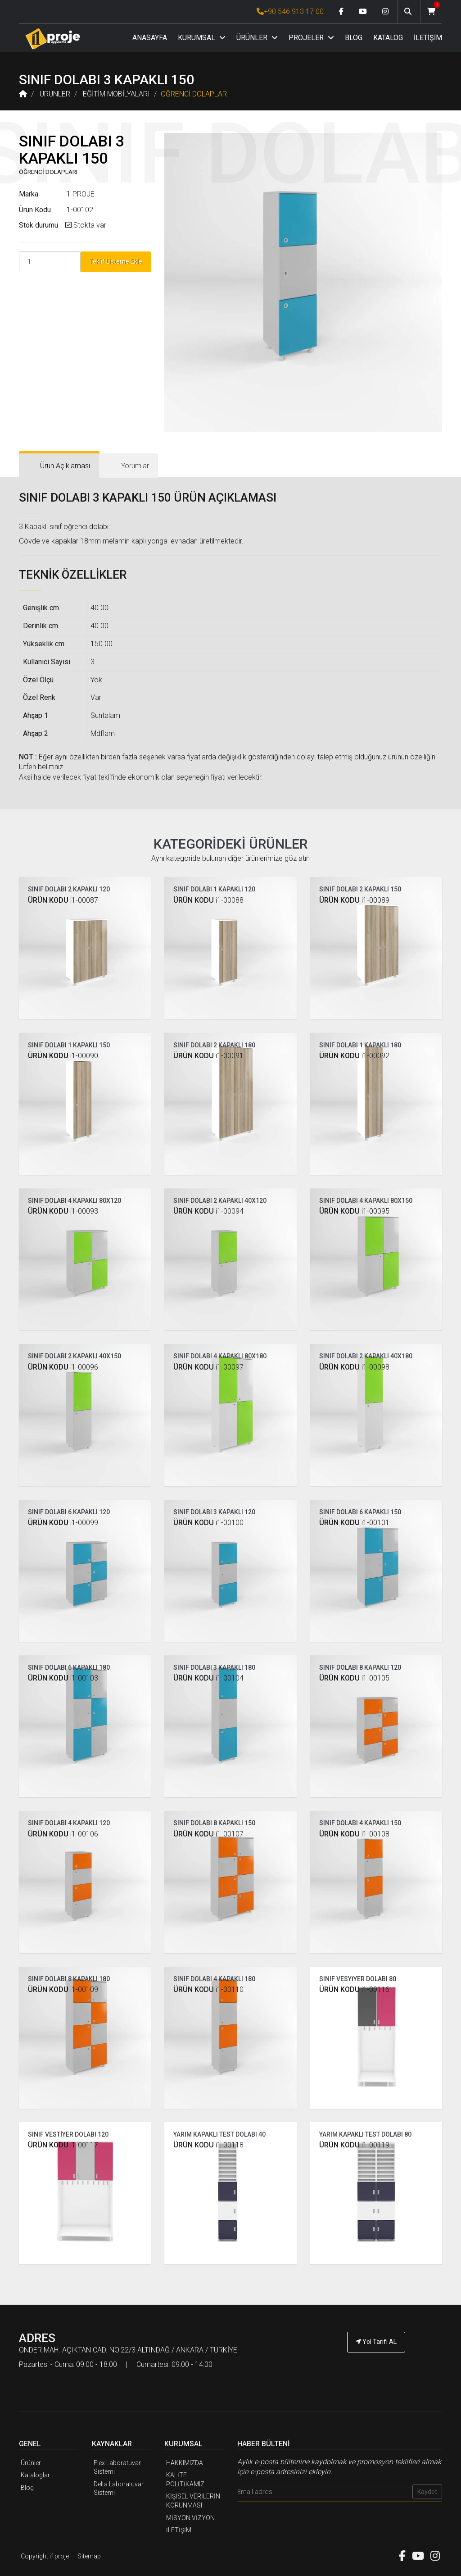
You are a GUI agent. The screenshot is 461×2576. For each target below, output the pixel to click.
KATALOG (388, 37)
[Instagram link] (385, 11)
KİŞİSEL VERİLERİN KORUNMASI (193, 2501)
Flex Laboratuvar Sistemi (117, 2467)
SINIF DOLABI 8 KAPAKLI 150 (214, 1823)
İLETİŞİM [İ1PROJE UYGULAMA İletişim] (178, 2530)
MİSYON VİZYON (190, 2517)
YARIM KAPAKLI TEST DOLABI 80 (365, 2134)
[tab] (59, 465)
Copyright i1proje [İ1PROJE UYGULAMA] (45, 2556)
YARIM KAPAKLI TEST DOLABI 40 (219, 2134)
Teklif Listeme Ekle (115, 261)
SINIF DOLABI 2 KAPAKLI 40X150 (74, 1356)
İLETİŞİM (428, 37)
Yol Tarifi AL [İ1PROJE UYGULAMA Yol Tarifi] (376, 2341)
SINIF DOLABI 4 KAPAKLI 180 (214, 1978)
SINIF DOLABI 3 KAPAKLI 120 (214, 1512)
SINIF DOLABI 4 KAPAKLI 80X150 (365, 1200)
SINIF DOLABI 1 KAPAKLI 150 (69, 1045)
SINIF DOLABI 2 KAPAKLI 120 (69, 889)
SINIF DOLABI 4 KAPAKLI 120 (69, 1823)
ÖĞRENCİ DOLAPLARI (195, 94)
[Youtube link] (363, 11)
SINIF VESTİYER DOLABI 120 (68, 2134)
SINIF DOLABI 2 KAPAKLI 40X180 (365, 1356)
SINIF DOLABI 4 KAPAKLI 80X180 (220, 1356)
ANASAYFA (149, 37)
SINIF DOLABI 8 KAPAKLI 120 (360, 1667)
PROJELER (311, 37)
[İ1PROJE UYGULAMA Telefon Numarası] (376, 2366)
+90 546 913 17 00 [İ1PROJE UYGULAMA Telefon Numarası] (290, 11)
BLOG (353, 37)
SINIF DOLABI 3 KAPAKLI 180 (214, 1667)
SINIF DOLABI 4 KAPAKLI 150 (360, 1823)
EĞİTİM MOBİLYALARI (116, 94)
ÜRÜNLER (257, 37)
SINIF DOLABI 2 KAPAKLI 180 (214, 1045)
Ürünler (31, 2462)
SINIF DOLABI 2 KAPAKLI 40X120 (220, 1200)
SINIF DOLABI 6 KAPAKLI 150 (360, 1512)
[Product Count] (50, 261)
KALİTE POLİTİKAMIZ (185, 2479)
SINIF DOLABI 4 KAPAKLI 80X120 (74, 1200)
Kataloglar (35, 2475)
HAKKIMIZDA (184, 2462)
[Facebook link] (341, 11)
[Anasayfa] (52, 38)
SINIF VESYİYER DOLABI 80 (357, 1978)
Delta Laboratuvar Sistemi (119, 2488)
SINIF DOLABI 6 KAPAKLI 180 (69, 1667)
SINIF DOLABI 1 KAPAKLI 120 (214, 889)
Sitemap (89, 2556)
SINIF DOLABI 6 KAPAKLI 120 (69, 1512)
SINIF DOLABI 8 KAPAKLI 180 (69, 1978)
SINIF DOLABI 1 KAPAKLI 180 (360, 1045)
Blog (27, 2487)
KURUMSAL (202, 37)
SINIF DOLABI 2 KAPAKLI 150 (360, 889)
